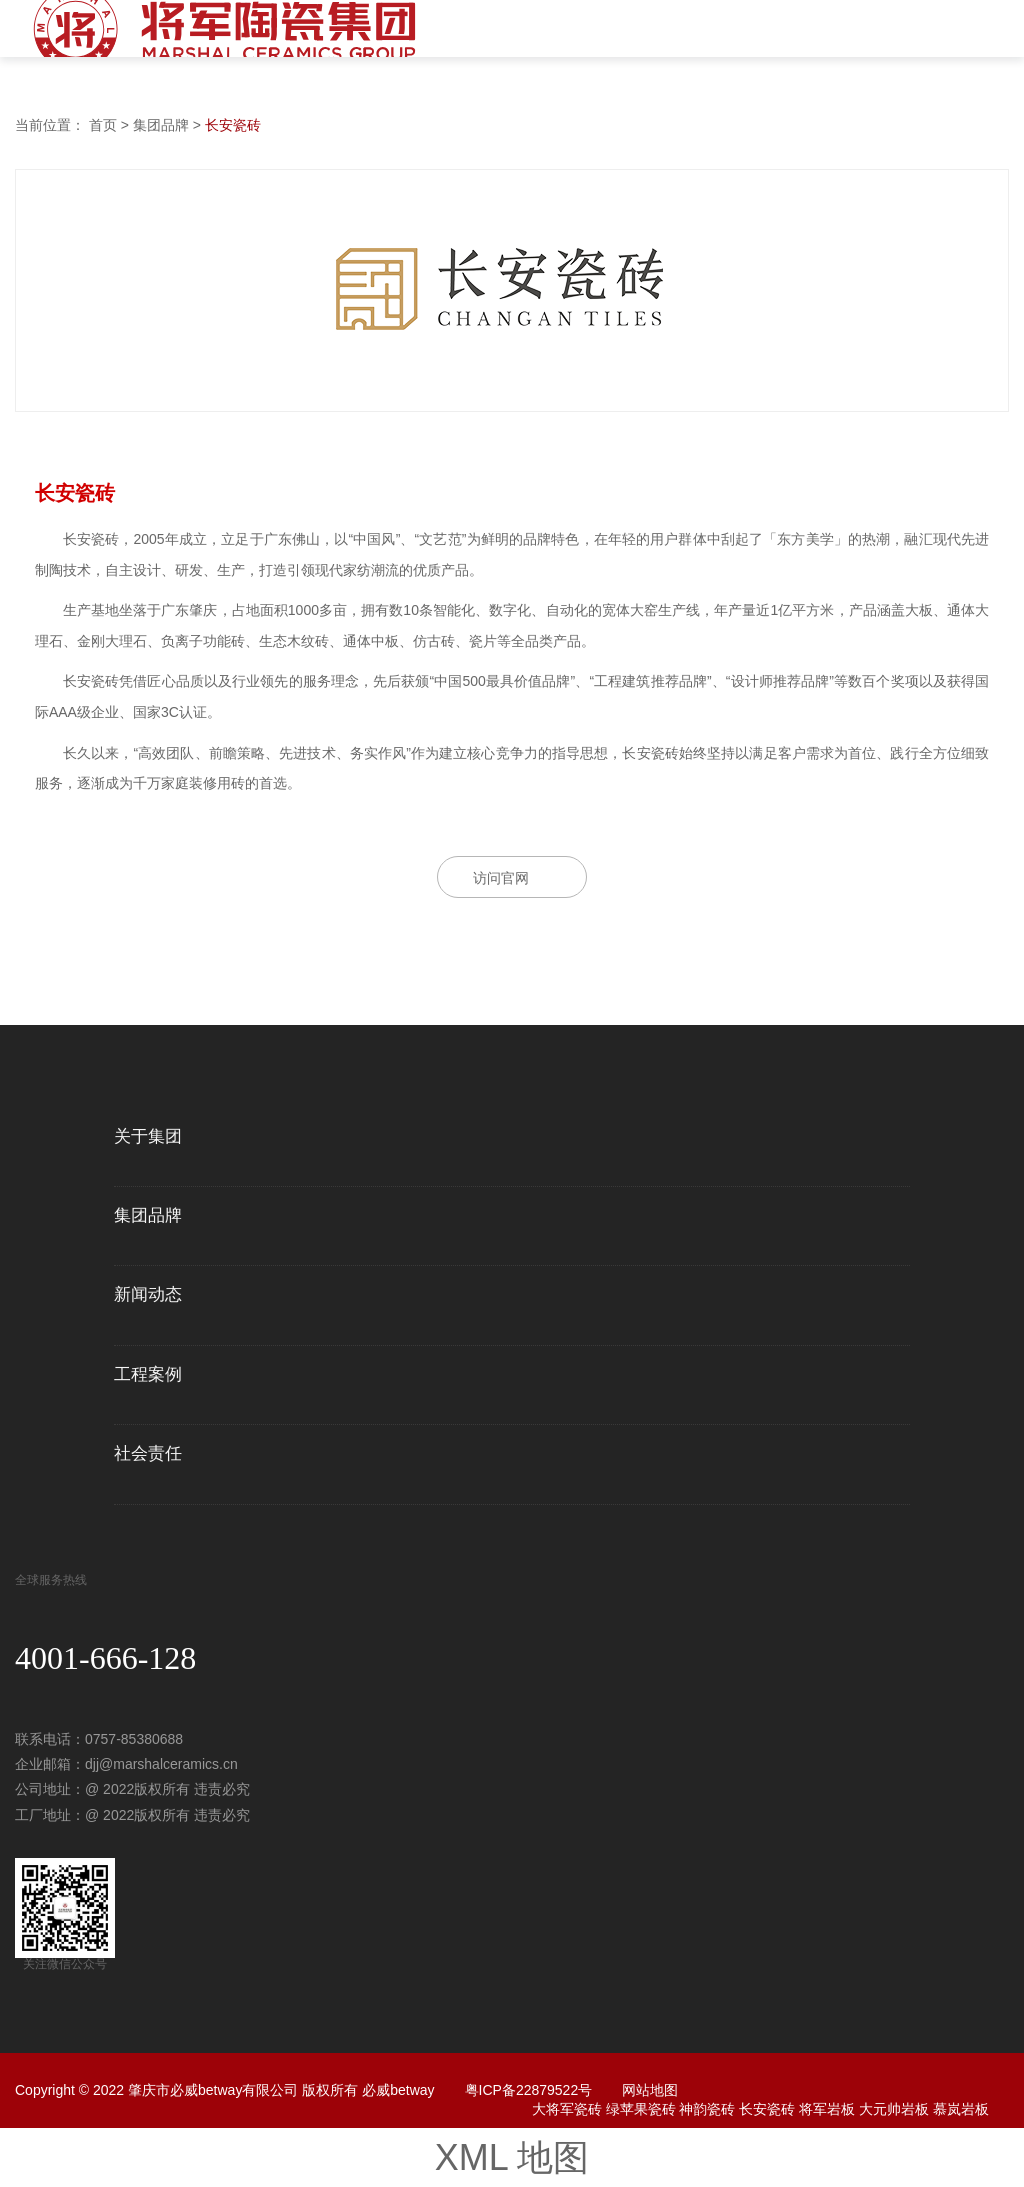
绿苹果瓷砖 (641, 2109)
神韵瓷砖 (707, 2109)
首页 (103, 125)
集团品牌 (161, 125)
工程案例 (148, 1375)
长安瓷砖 (233, 125)
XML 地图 (512, 2157)
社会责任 (148, 1454)
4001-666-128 (105, 1658)
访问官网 (501, 878)
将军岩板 (827, 2109)
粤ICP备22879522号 (529, 2090)
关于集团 (148, 1137)
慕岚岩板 (961, 2109)
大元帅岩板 (894, 2109)
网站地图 (650, 2090)
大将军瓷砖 (567, 2109)
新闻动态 (148, 1295)
